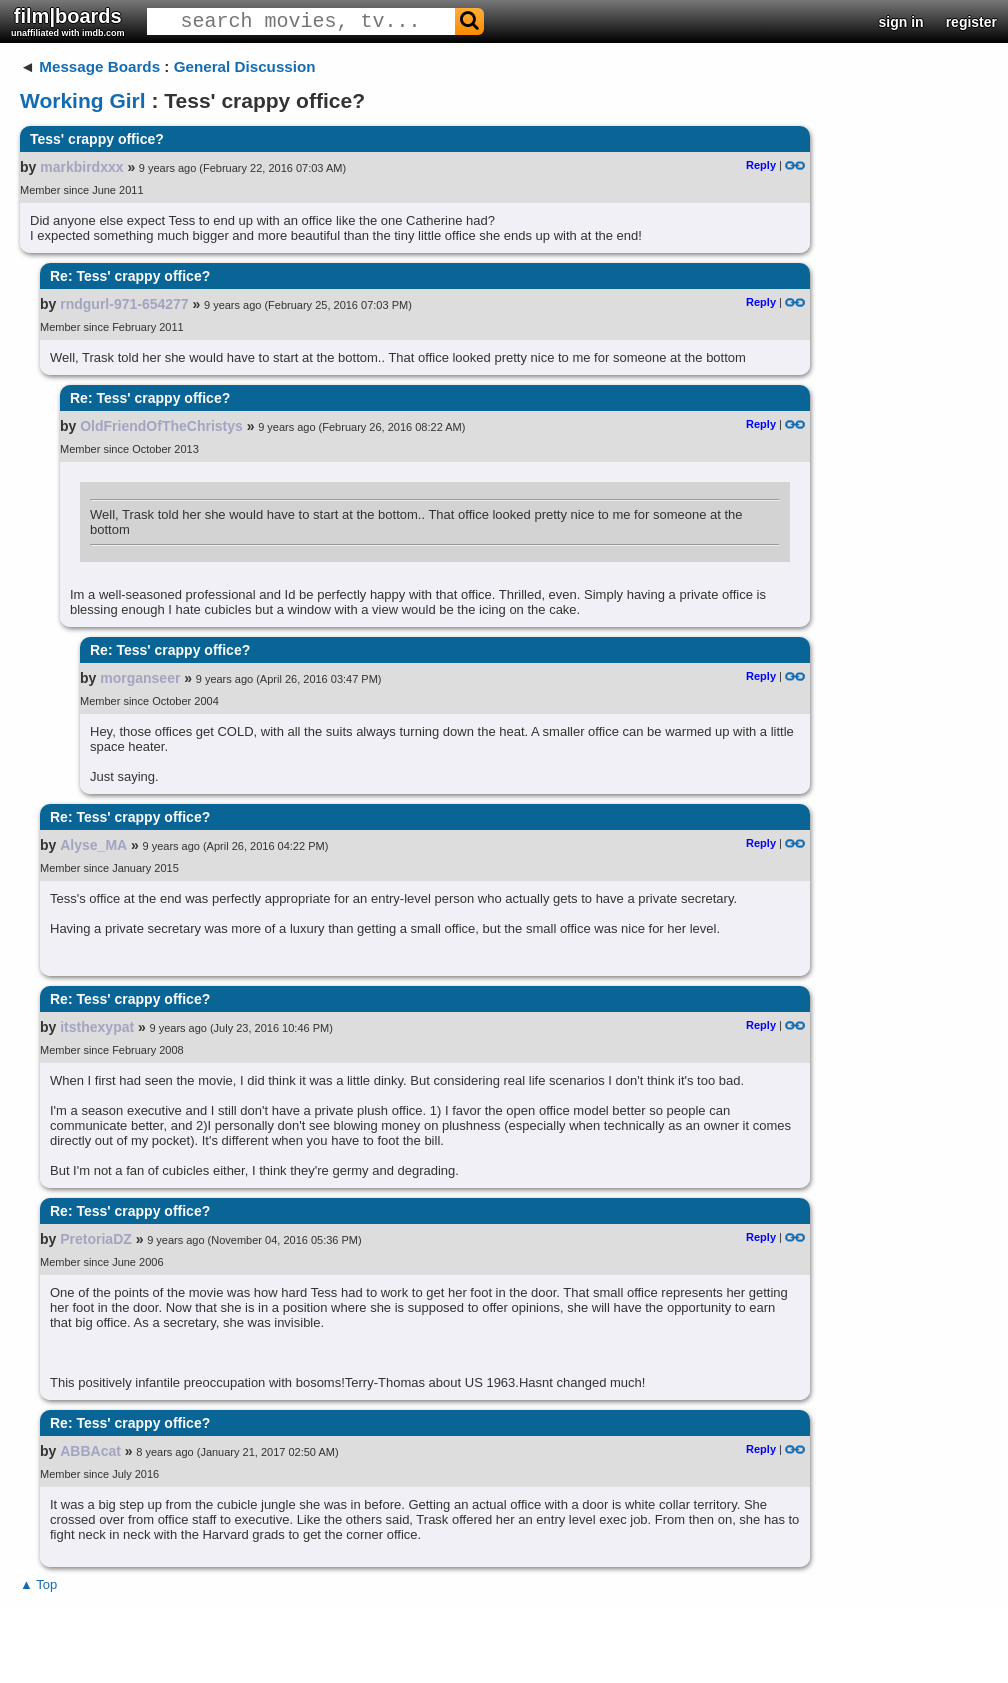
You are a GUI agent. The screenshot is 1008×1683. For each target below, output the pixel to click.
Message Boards (99, 66)
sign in (901, 22)
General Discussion (245, 66)
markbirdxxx (81, 167)
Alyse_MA (93, 845)
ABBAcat (90, 1451)
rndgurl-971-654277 (124, 304)
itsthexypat (97, 1027)
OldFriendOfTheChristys (161, 426)
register (971, 22)
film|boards (68, 21)
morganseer (140, 678)
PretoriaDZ (96, 1239)
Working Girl (83, 100)
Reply (761, 165)
